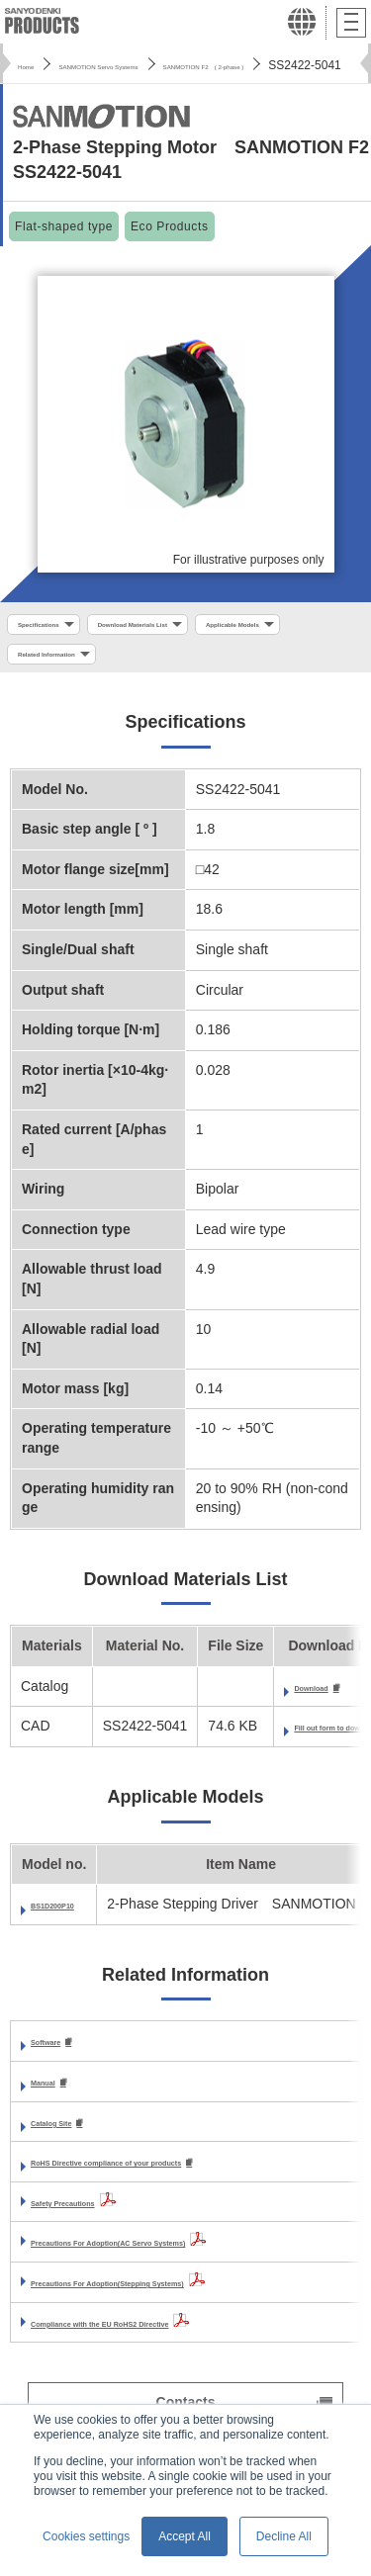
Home (33, 65)
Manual (54, 2098)
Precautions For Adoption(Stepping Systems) (180, 2301)
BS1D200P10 (73, 1919)
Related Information (216, 663)
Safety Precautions (93, 2220)
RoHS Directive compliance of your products (178, 2180)
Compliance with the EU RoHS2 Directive (165, 2341)
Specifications (58, 627)
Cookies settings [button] (86, 2536)
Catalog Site (71, 2139)
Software (60, 2057)
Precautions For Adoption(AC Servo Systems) (181, 2260)
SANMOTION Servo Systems (152, 65)
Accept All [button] (184, 2536)
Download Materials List (204, 627)
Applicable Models (70, 663)
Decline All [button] (284, 2536)
